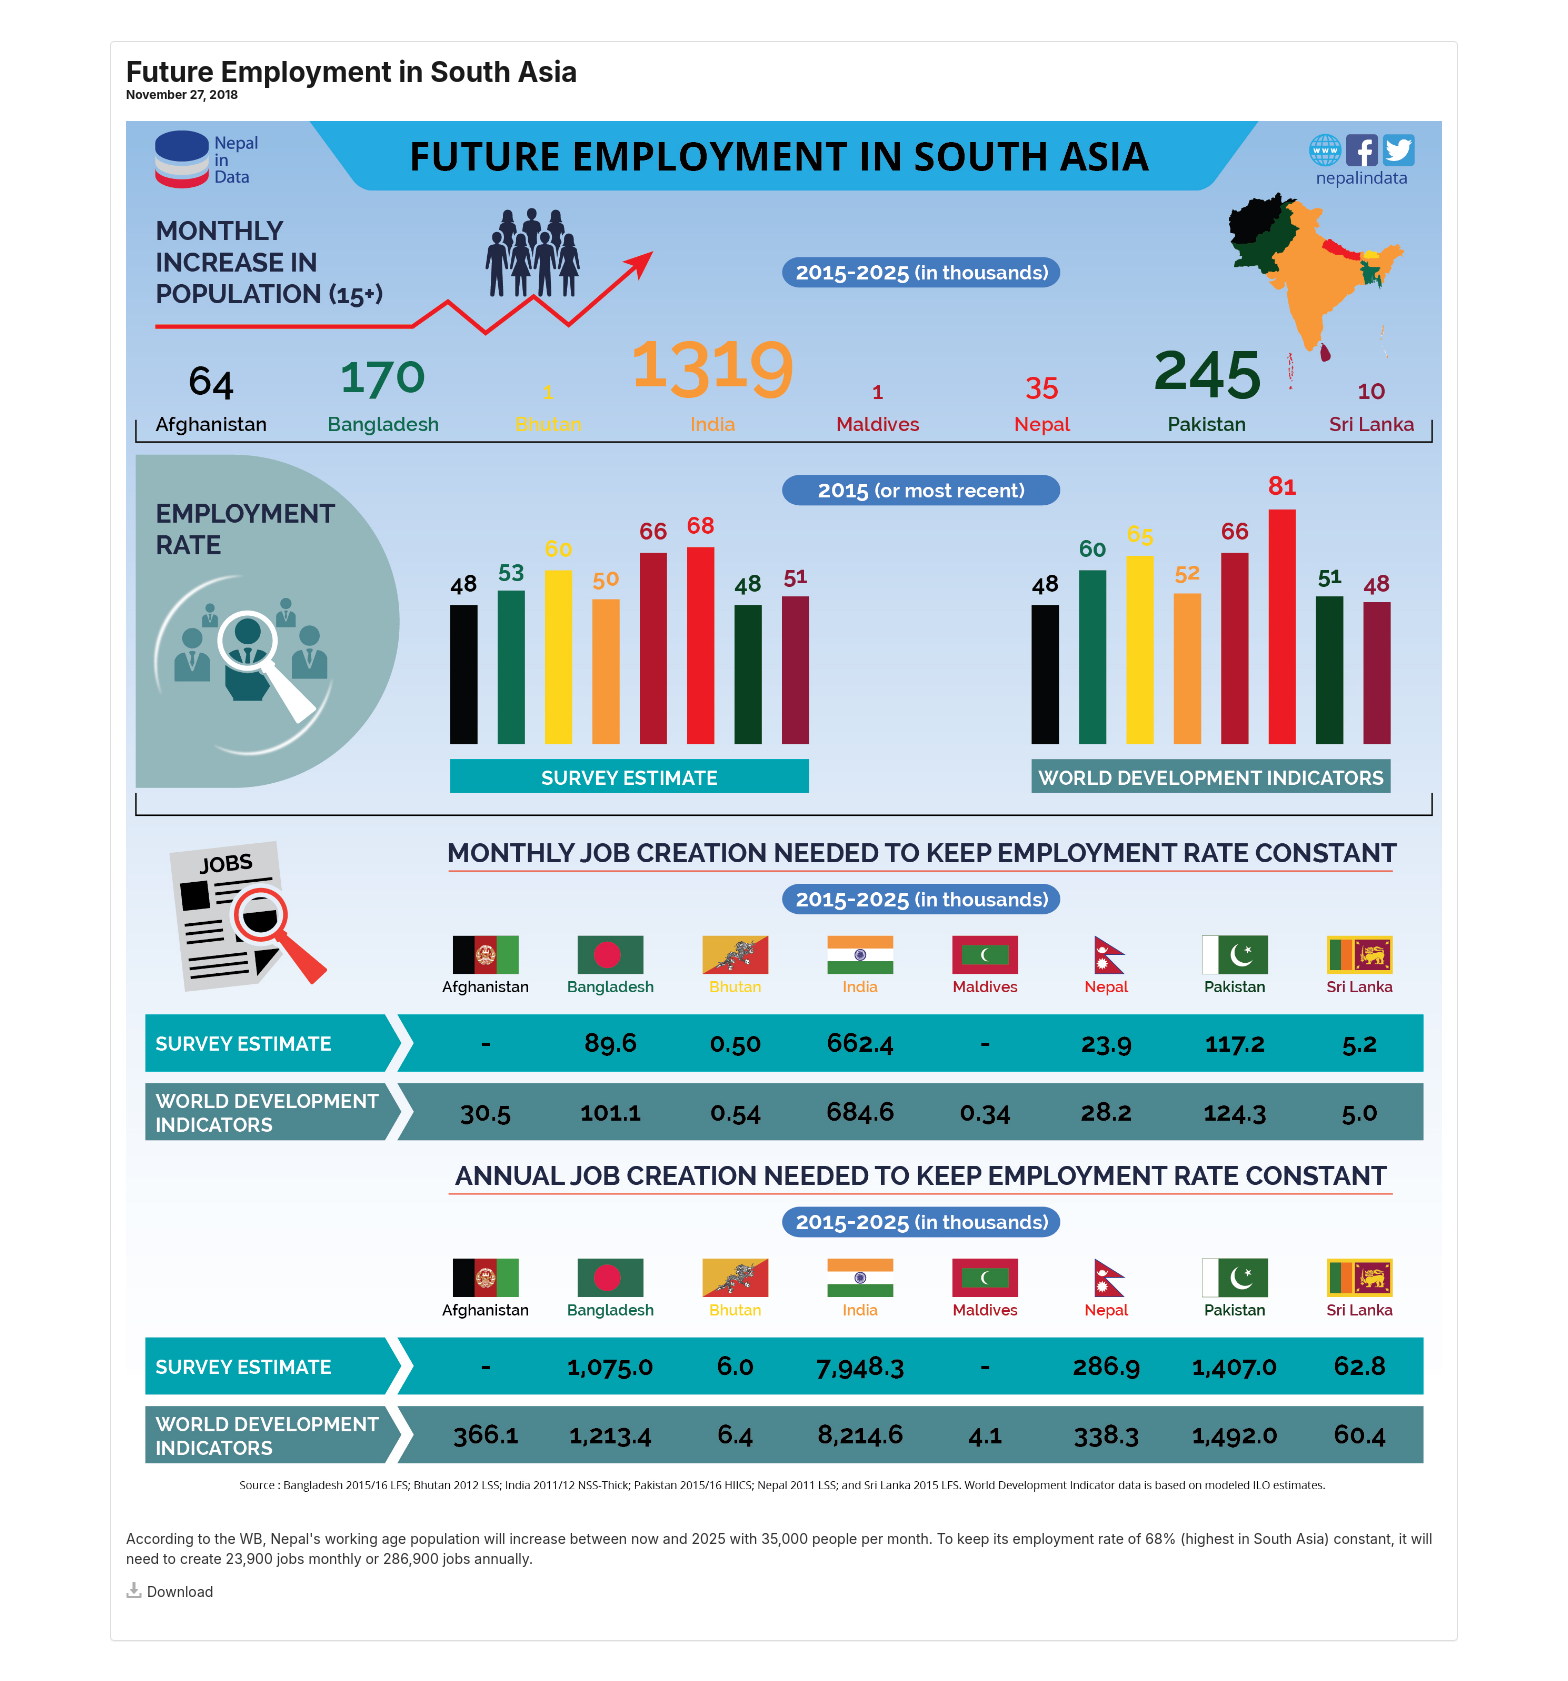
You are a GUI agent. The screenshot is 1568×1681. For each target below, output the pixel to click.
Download (169, 1591)
